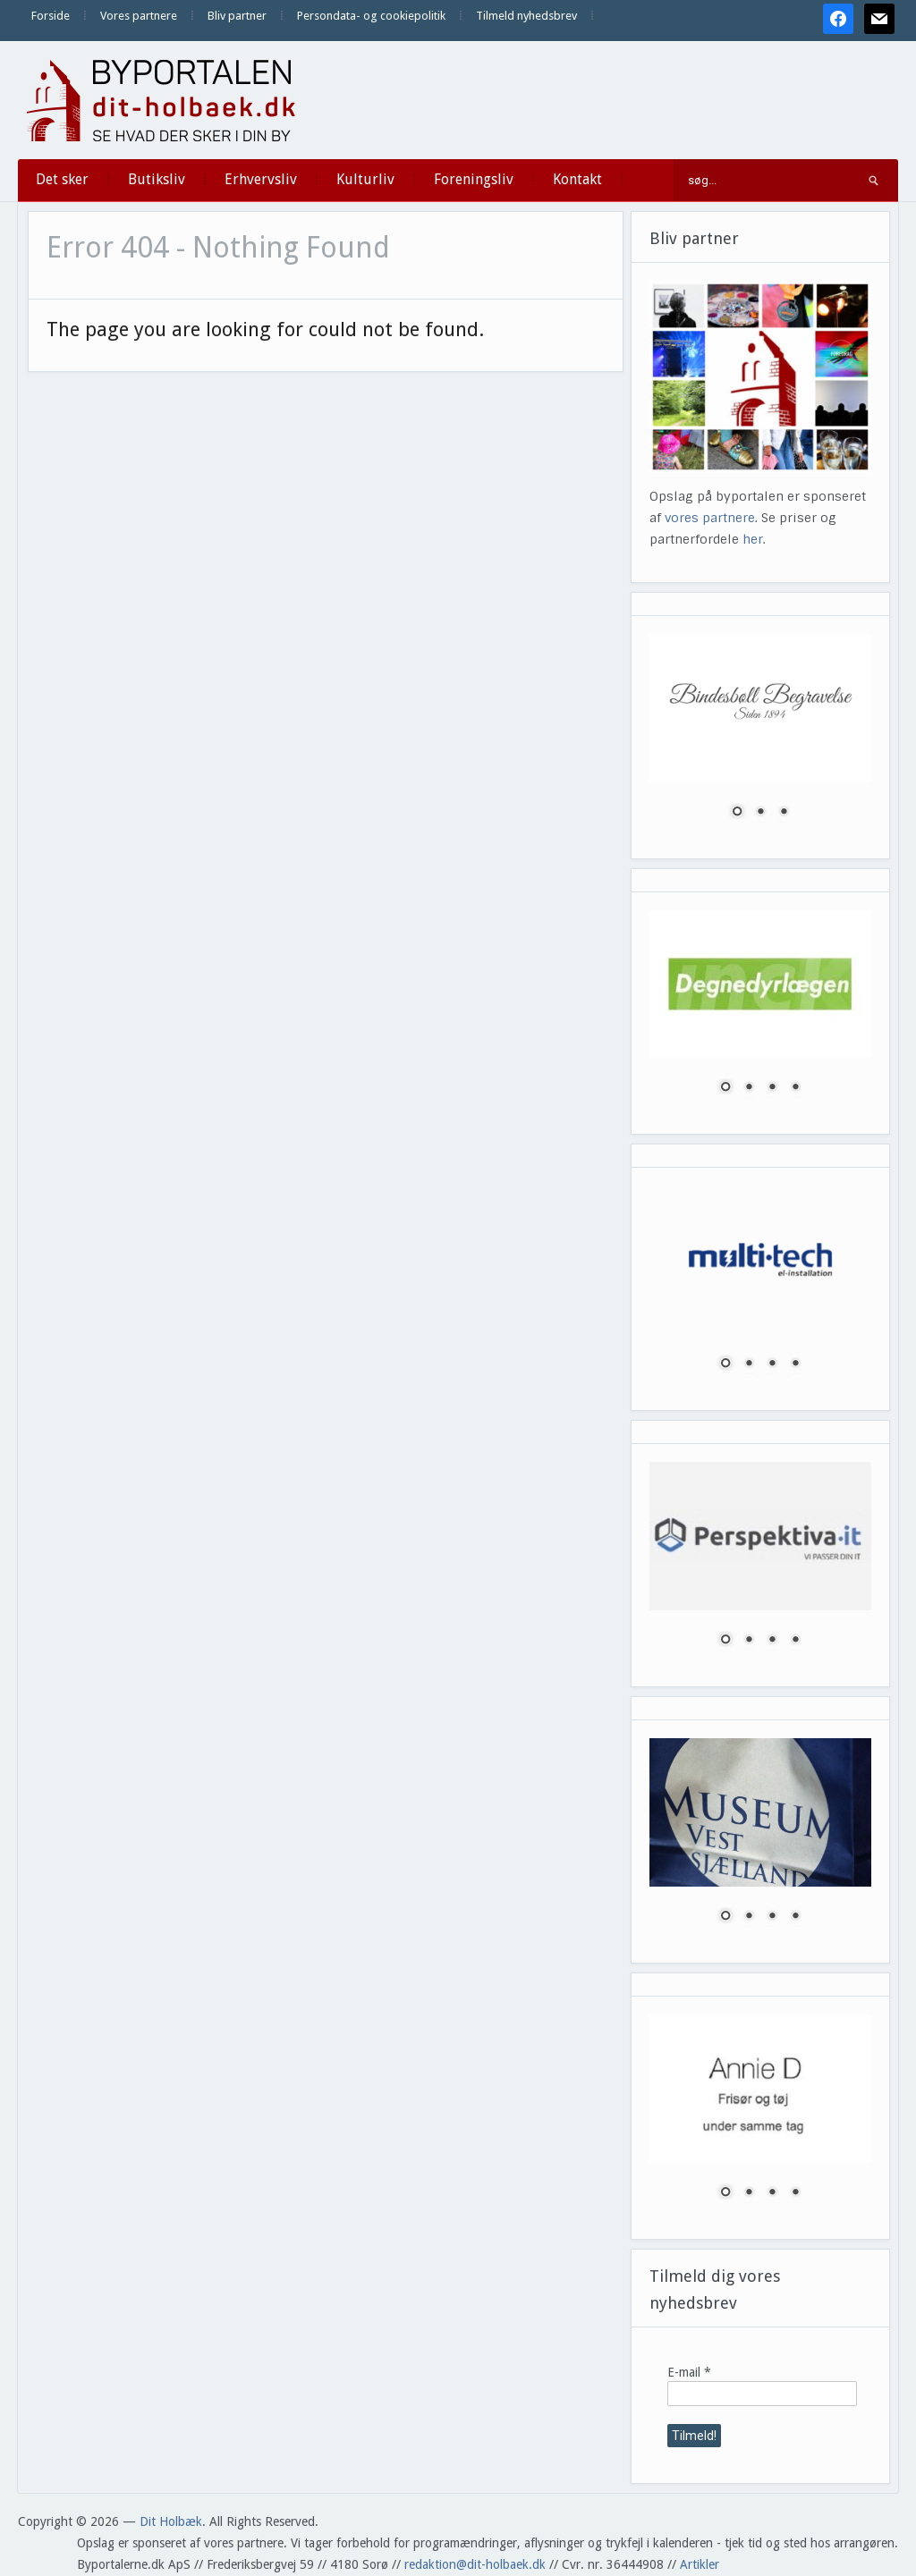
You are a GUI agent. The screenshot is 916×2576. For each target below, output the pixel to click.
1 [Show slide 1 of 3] (737, 813)
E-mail (689, 2372)
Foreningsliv (473, 179)
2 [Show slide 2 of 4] (749, 1088)
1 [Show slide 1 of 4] (725, 1088)
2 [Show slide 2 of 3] (760, 813)
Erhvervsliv (261, 179)
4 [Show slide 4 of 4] (795, 1088)
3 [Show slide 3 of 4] (772, 1088)
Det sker (62, 179)
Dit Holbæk (171, 2521)
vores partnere (710, 518)
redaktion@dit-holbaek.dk (475, 2564)
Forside (50, 15)
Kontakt (577, 179)
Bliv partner (237, 15)
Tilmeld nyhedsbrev (526, 15)
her (752, 539)
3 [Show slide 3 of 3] (783, 813)
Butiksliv (156, 179)
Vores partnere (138, 15)
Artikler (699, 2564)
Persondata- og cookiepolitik (371, 15)
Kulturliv (365, 179)
